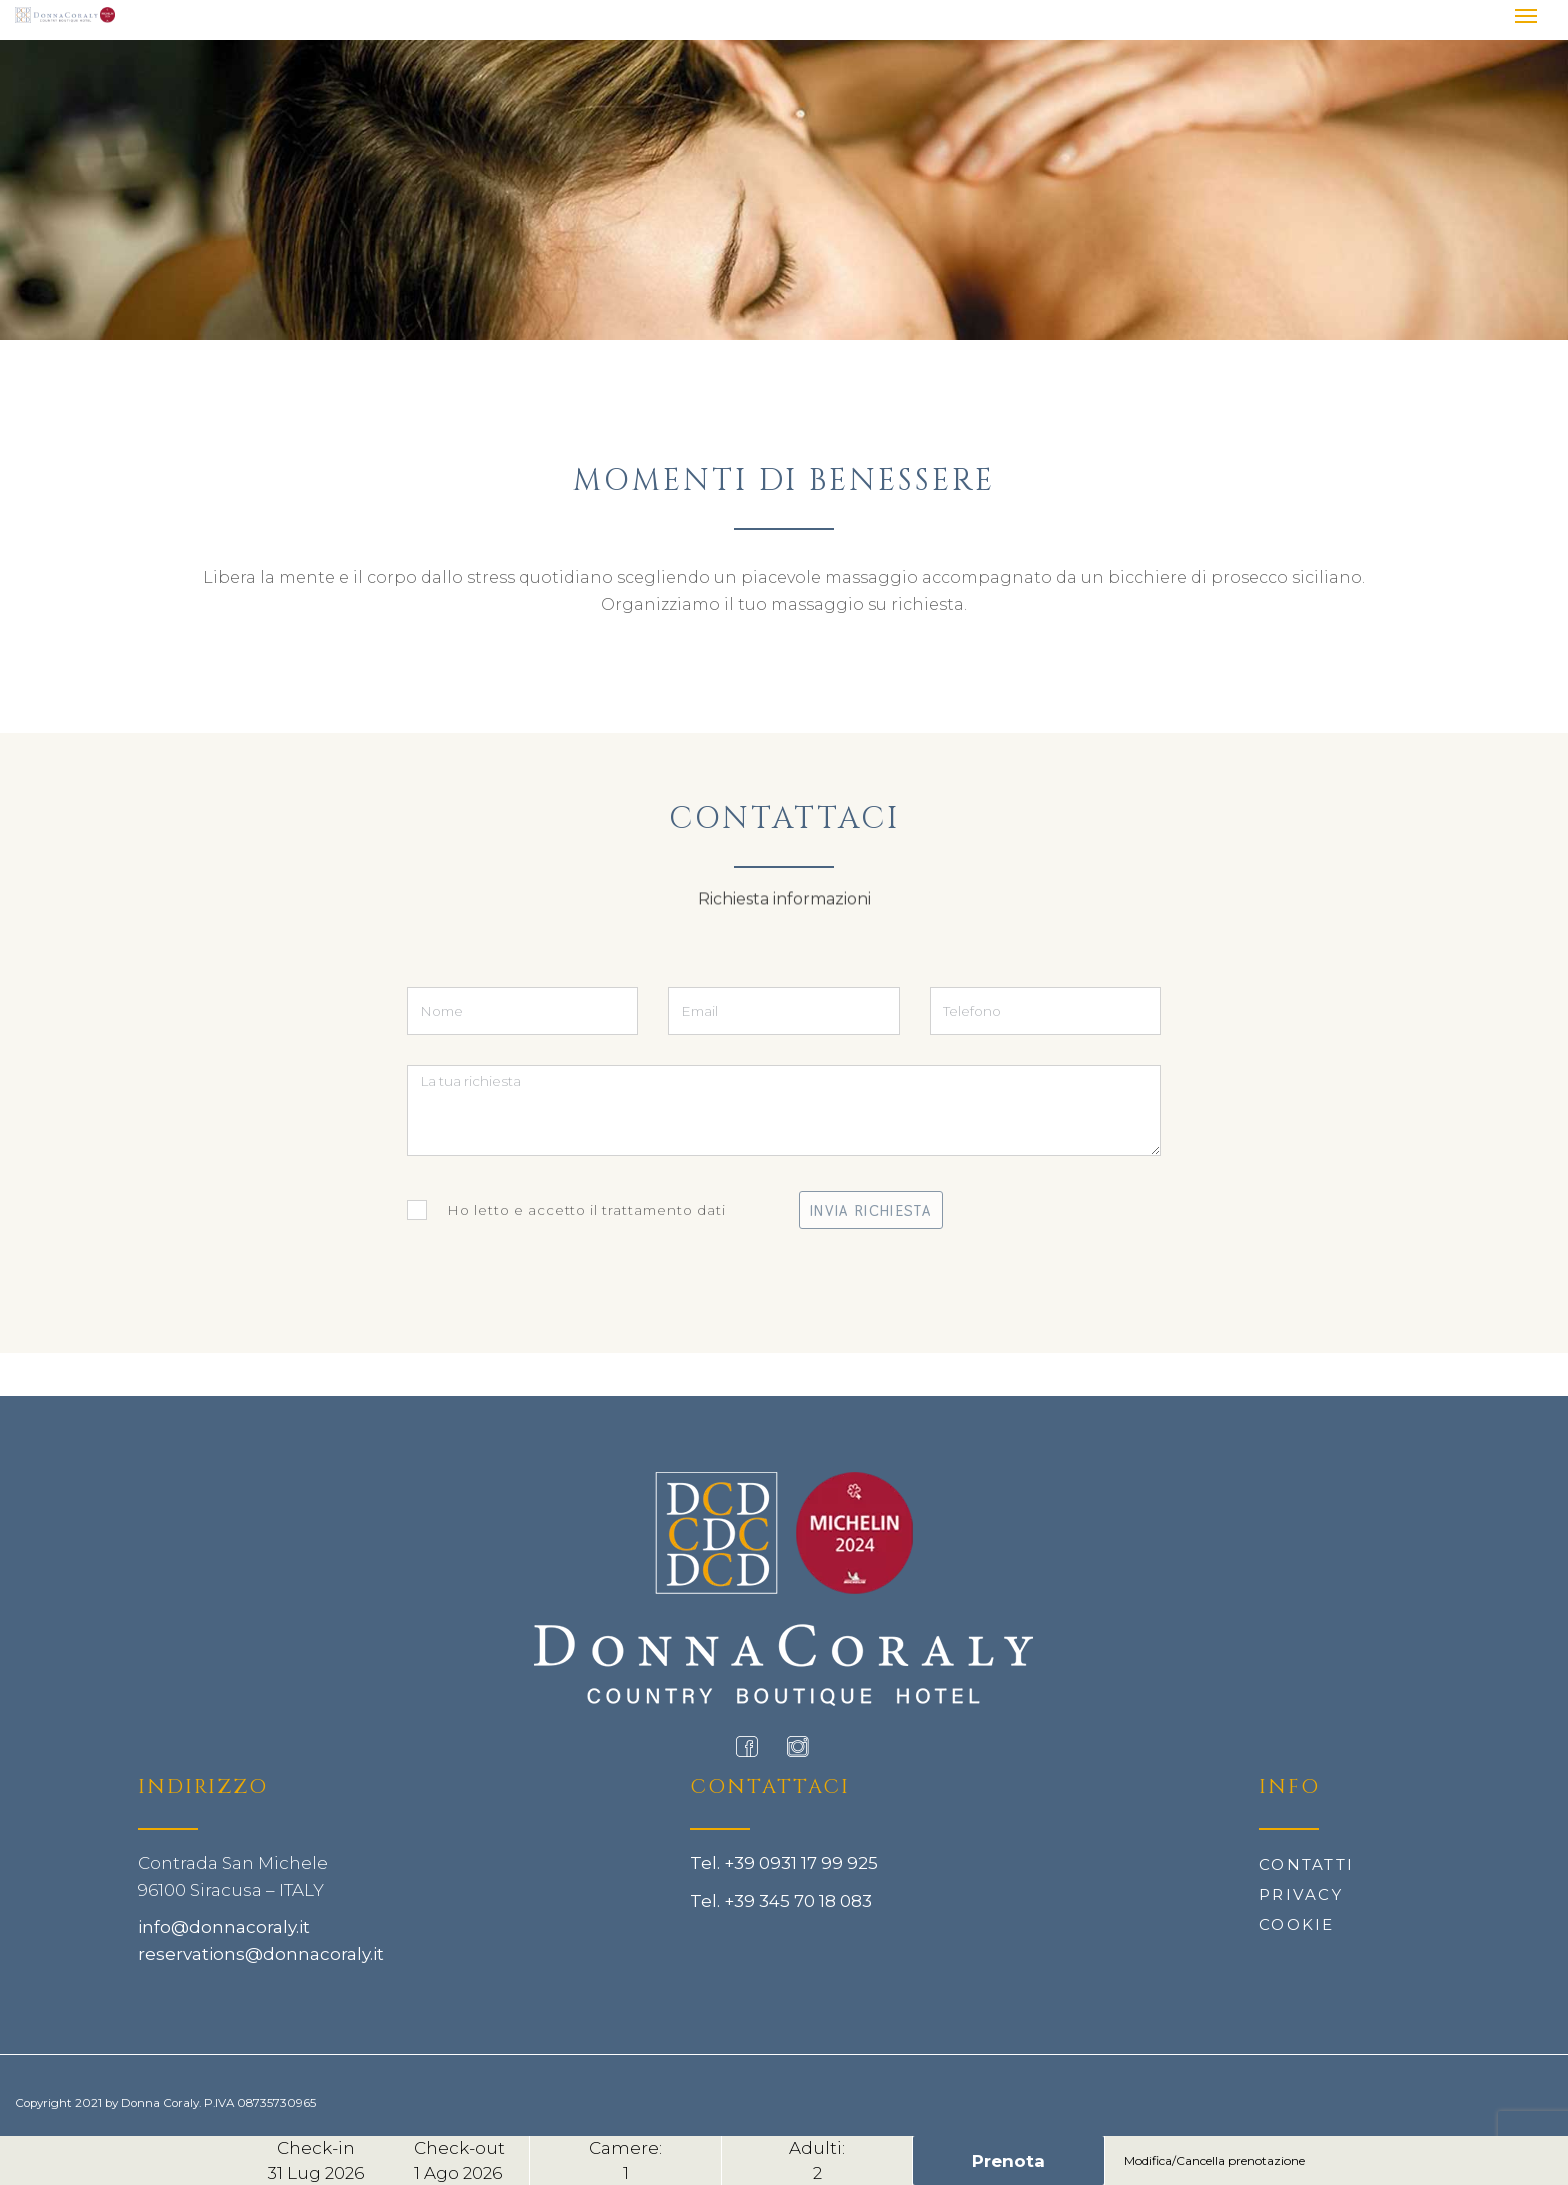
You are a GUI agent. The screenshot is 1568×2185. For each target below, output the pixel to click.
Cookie (1297, 1924)
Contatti (1306, 1864)
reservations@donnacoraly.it (261, 1954)
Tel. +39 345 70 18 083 (781, 1901)
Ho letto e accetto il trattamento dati (566, 1210)
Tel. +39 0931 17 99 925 (784, 1863)
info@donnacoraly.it (224, 1927)
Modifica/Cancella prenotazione (1214, 2160)
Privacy (1301, 1894)
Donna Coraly (160, 2103)
